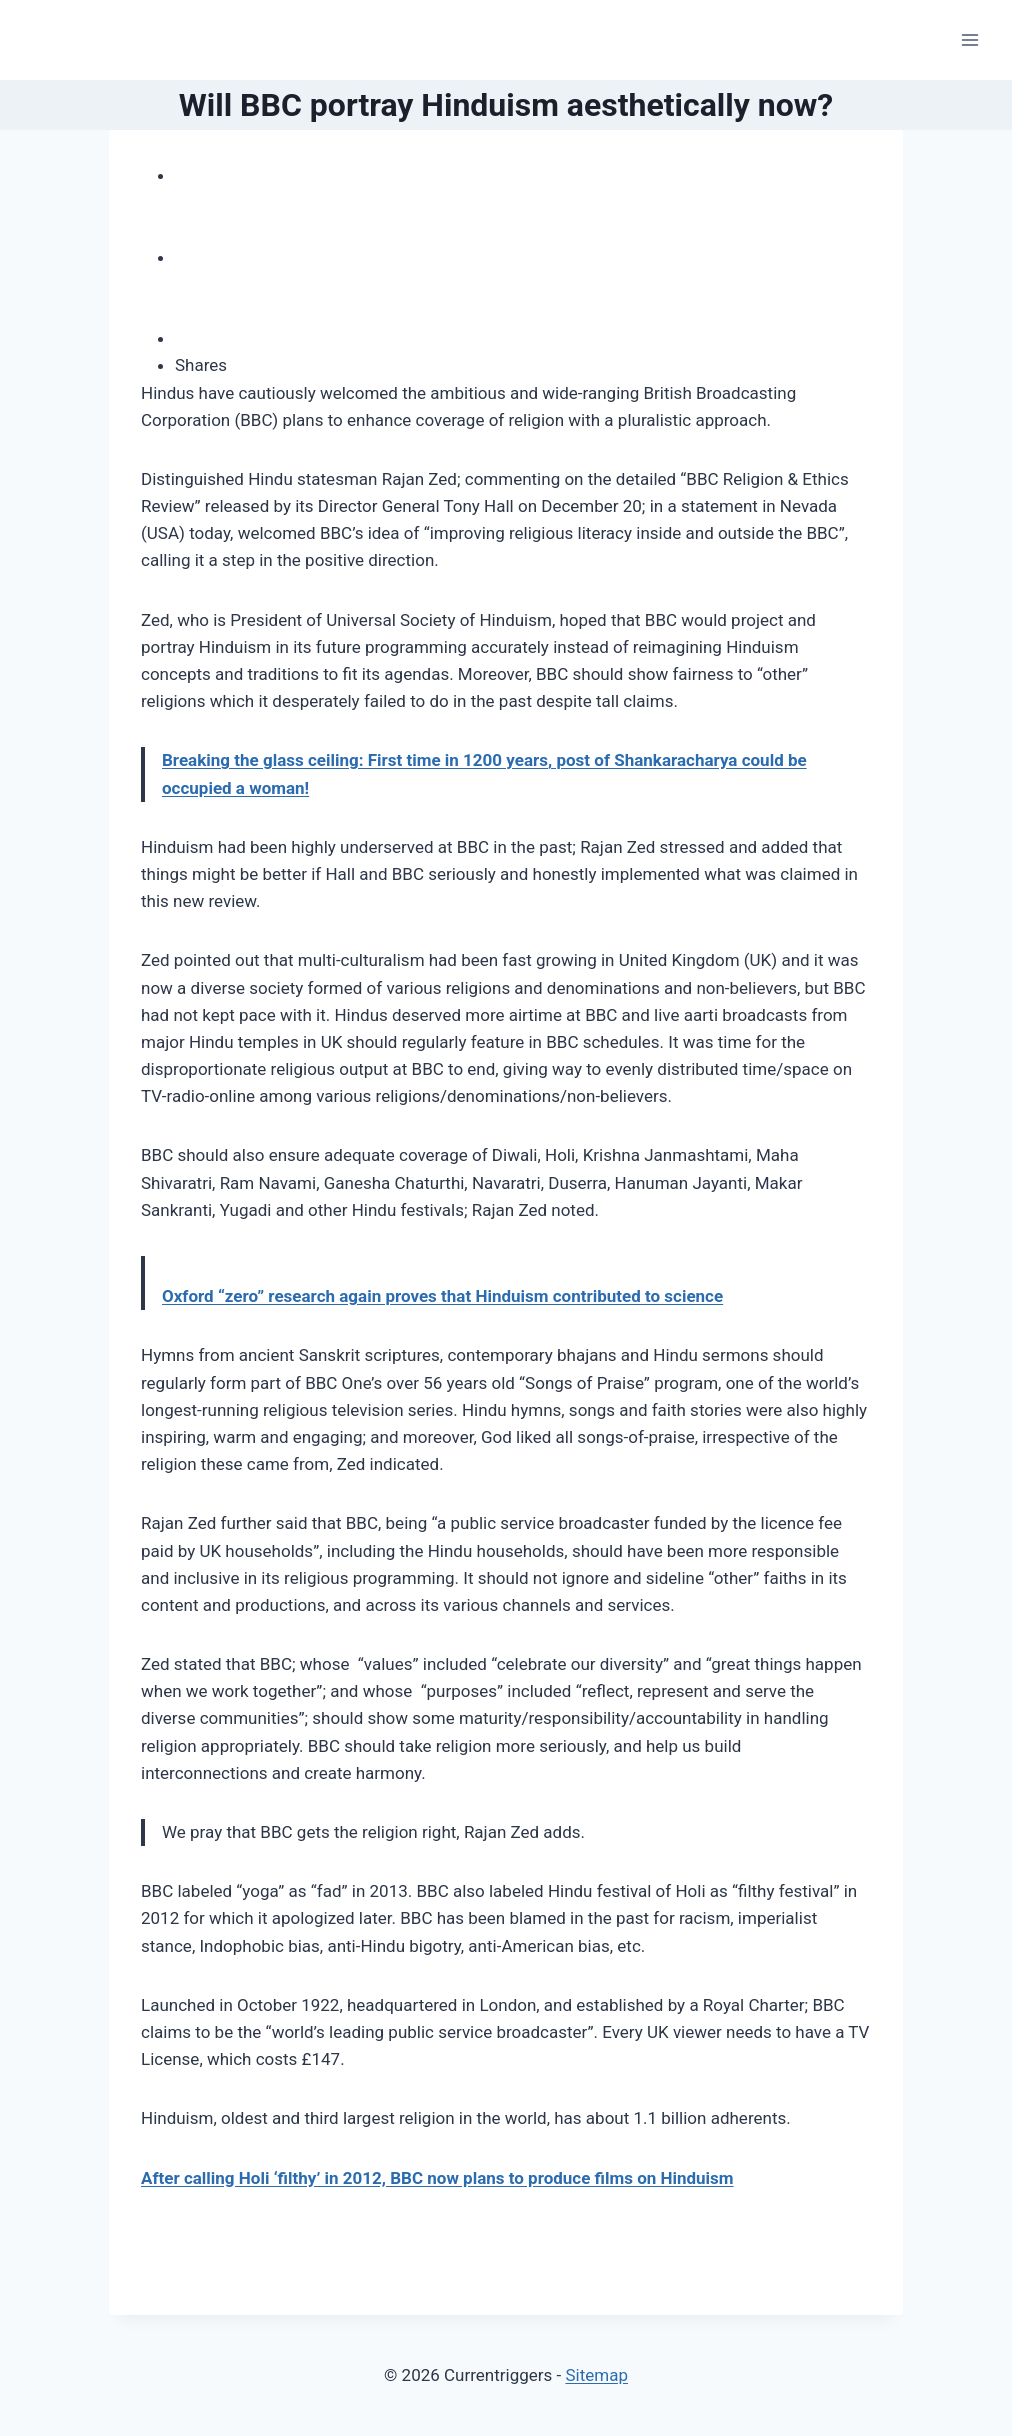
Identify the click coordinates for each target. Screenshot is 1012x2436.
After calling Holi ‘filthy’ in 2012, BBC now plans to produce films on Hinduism (437, 2178)
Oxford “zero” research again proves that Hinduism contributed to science (442, 1296)
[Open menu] (969, 39)
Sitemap (596, 2375)
